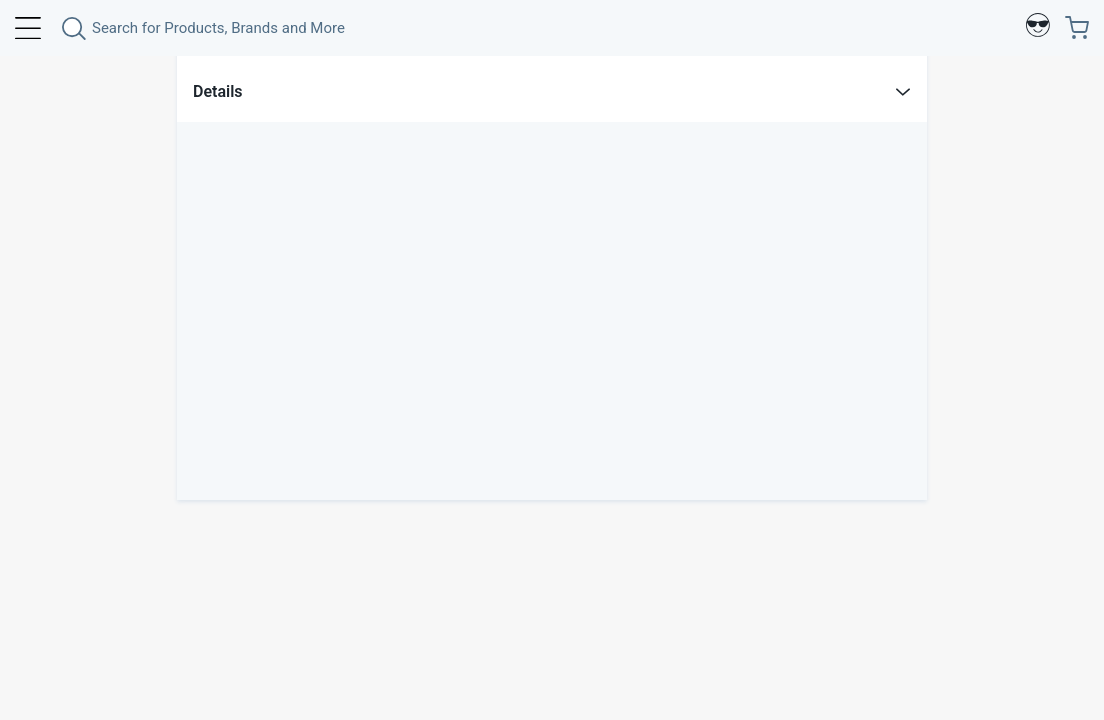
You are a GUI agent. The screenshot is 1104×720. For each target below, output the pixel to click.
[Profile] (1038, 28)
